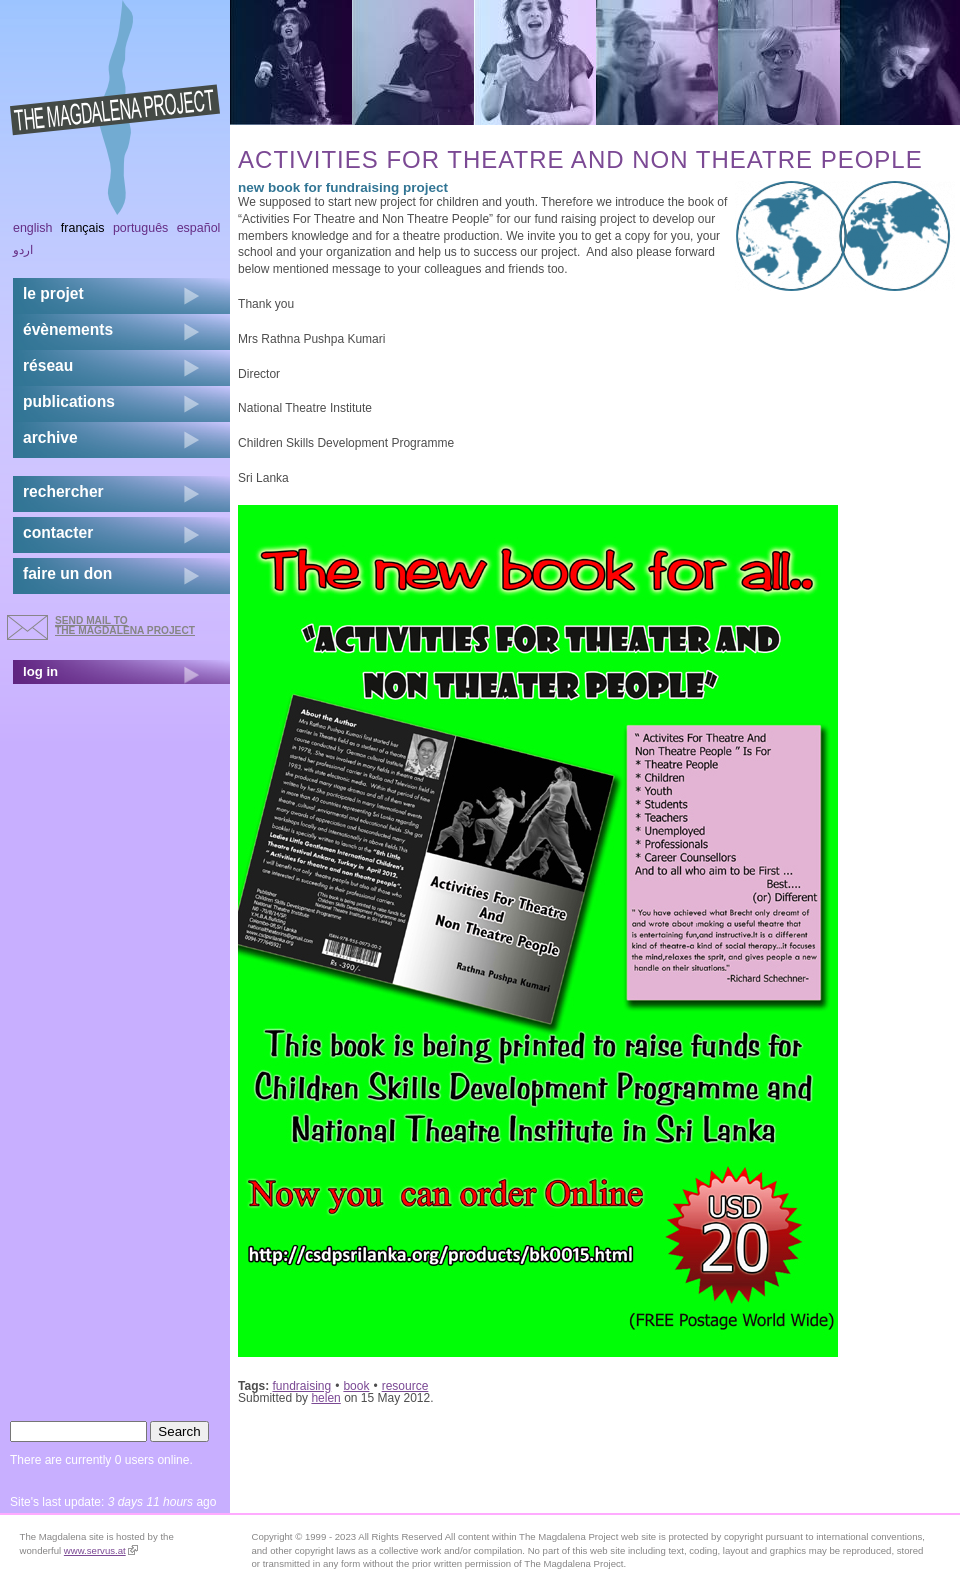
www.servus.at (101, 1550)
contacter (58, 532)
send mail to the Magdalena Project (125, 625)
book (356, 1386)
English (33, 228)
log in (40, 671)
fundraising (302, 1386)
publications (69, 401)
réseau (48, 365)
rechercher (63, 491)
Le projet (53, 293)
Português (140, 228)
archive (50, 437)
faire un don (67, 573)
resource (405, 1386)
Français (83, 228)
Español (199, 228)
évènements (68, 329)
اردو (23, 250)
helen (325, 1398)
